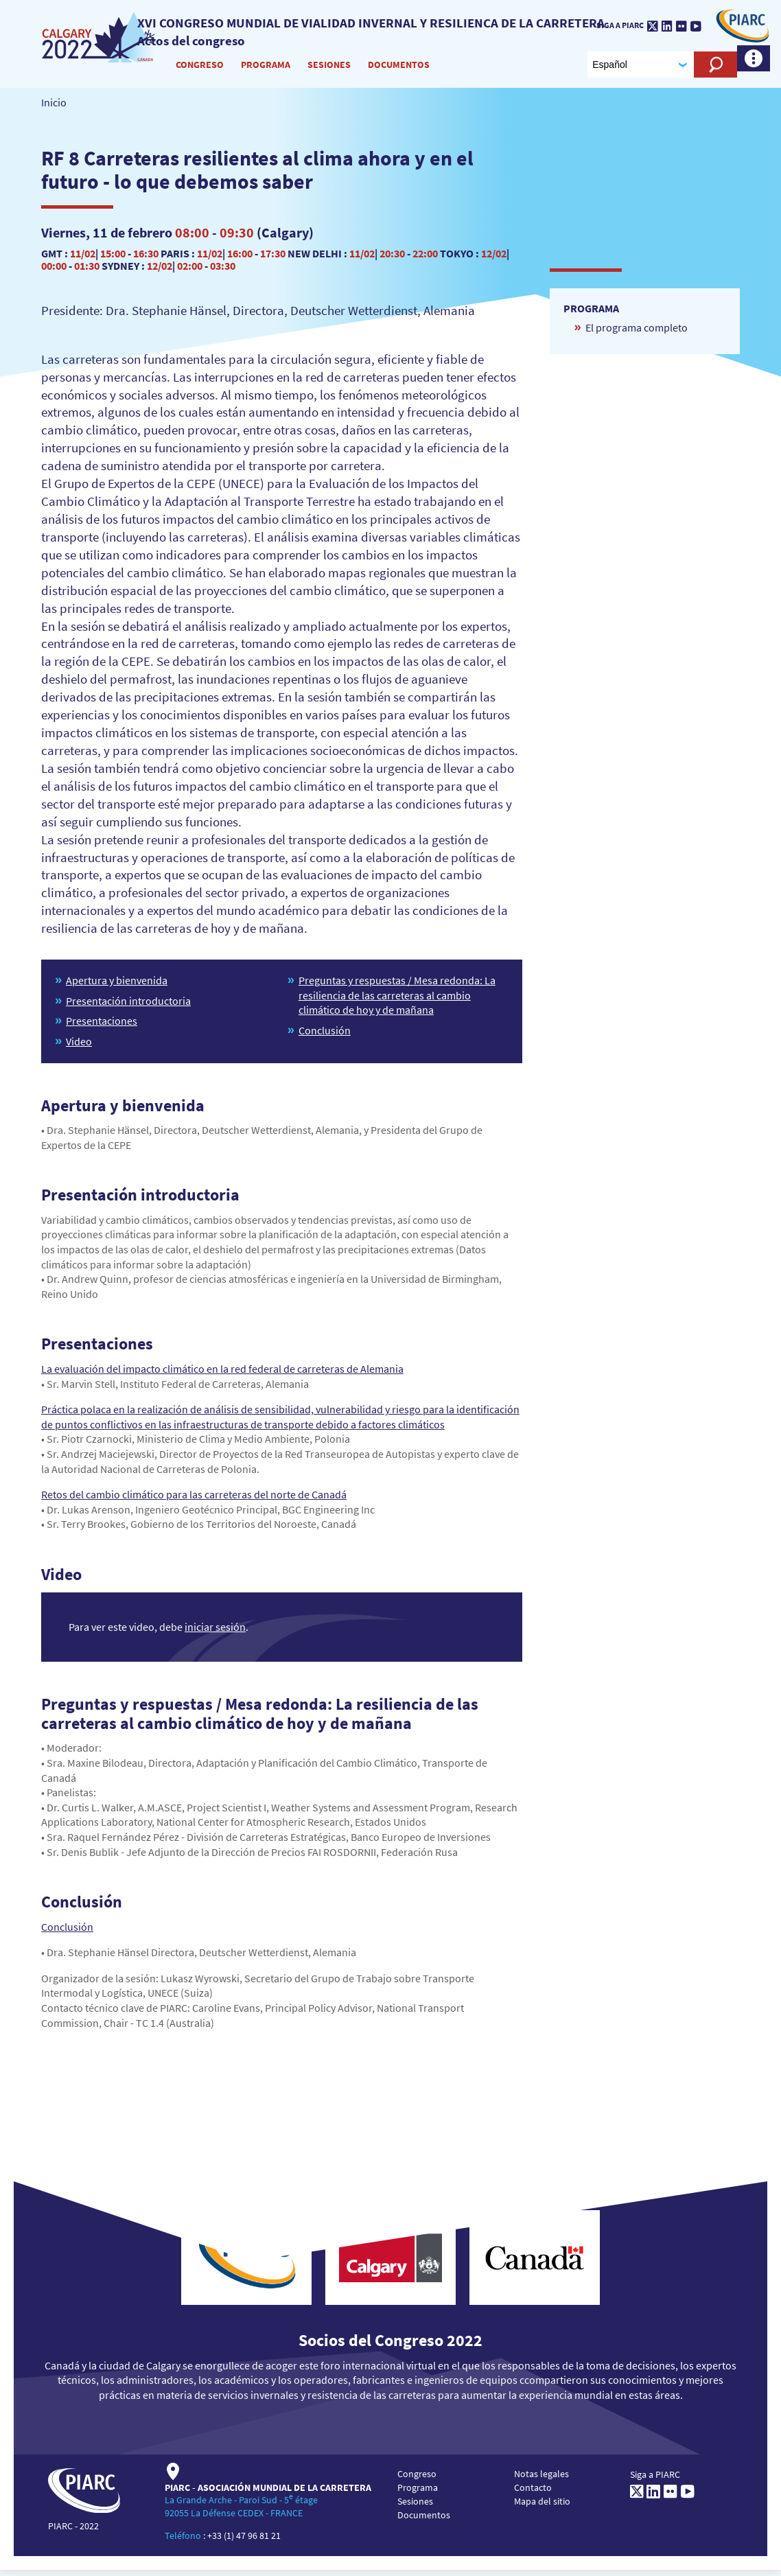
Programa (266, 68)
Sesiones (329, 68)
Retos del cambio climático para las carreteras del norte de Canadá (194, 1500)
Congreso (200, 68)
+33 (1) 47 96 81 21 (244, 2542)
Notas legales (541, 2480)
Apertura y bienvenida (116, 986)
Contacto (533, 2493)
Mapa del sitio (542, 2507)
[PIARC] (101, 40)
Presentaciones (101, 1027)
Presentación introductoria (128, 1007)
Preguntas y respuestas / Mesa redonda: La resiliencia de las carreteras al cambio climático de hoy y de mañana (397, 1001)
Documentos (399, 68)
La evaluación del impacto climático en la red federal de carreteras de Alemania (222, 1375)
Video (79, 1047)
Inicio (54, 108)
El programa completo (636, 333)
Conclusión (325, 1036)
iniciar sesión (215, 1632)
